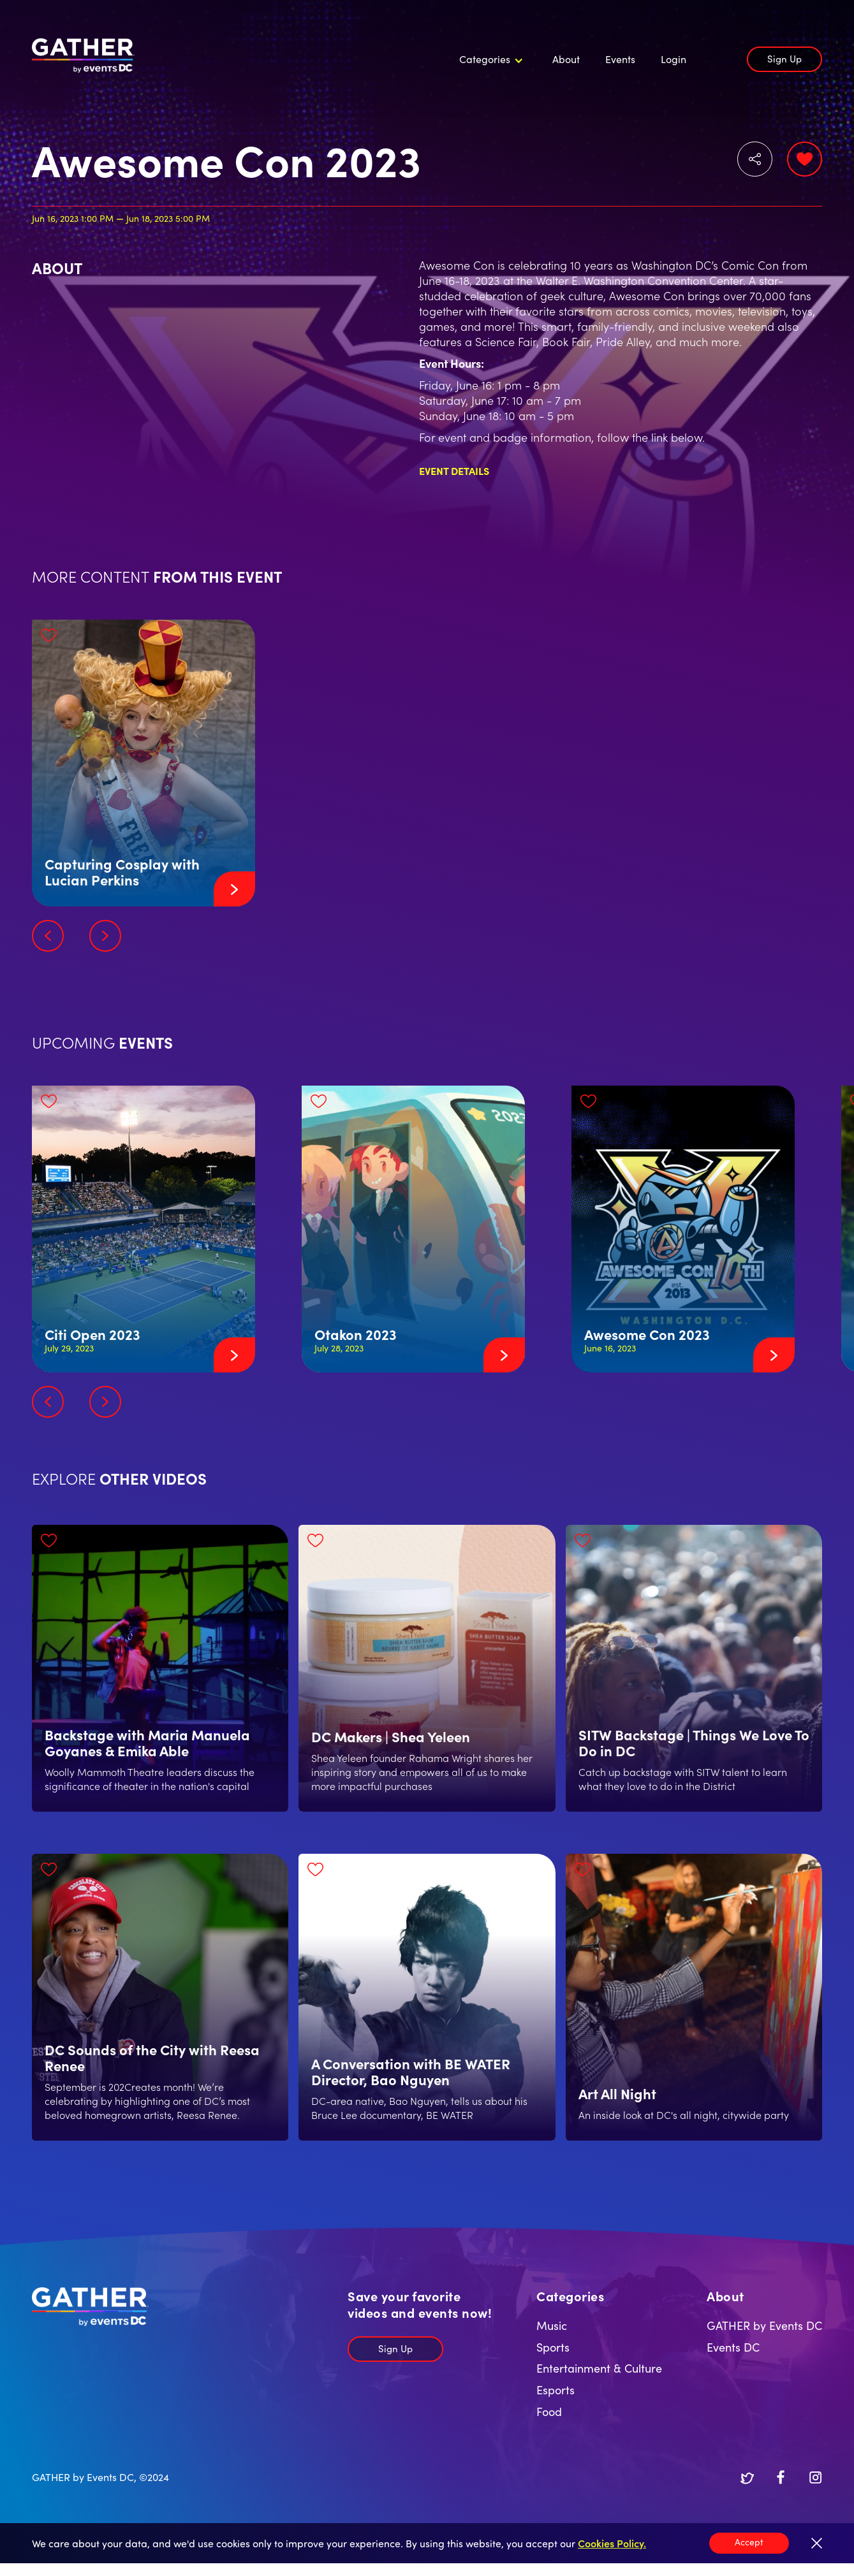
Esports (555, 2390)
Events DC (733, 2347)
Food (549, 2411)
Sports (553, 2347)
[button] (489, 59)
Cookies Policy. (612, 2543)
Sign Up (784, 58)
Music (551, 2325)
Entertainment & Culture (599, 2368)
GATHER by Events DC (764, 2325)
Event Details (454, 470)
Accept (749, 2541)
